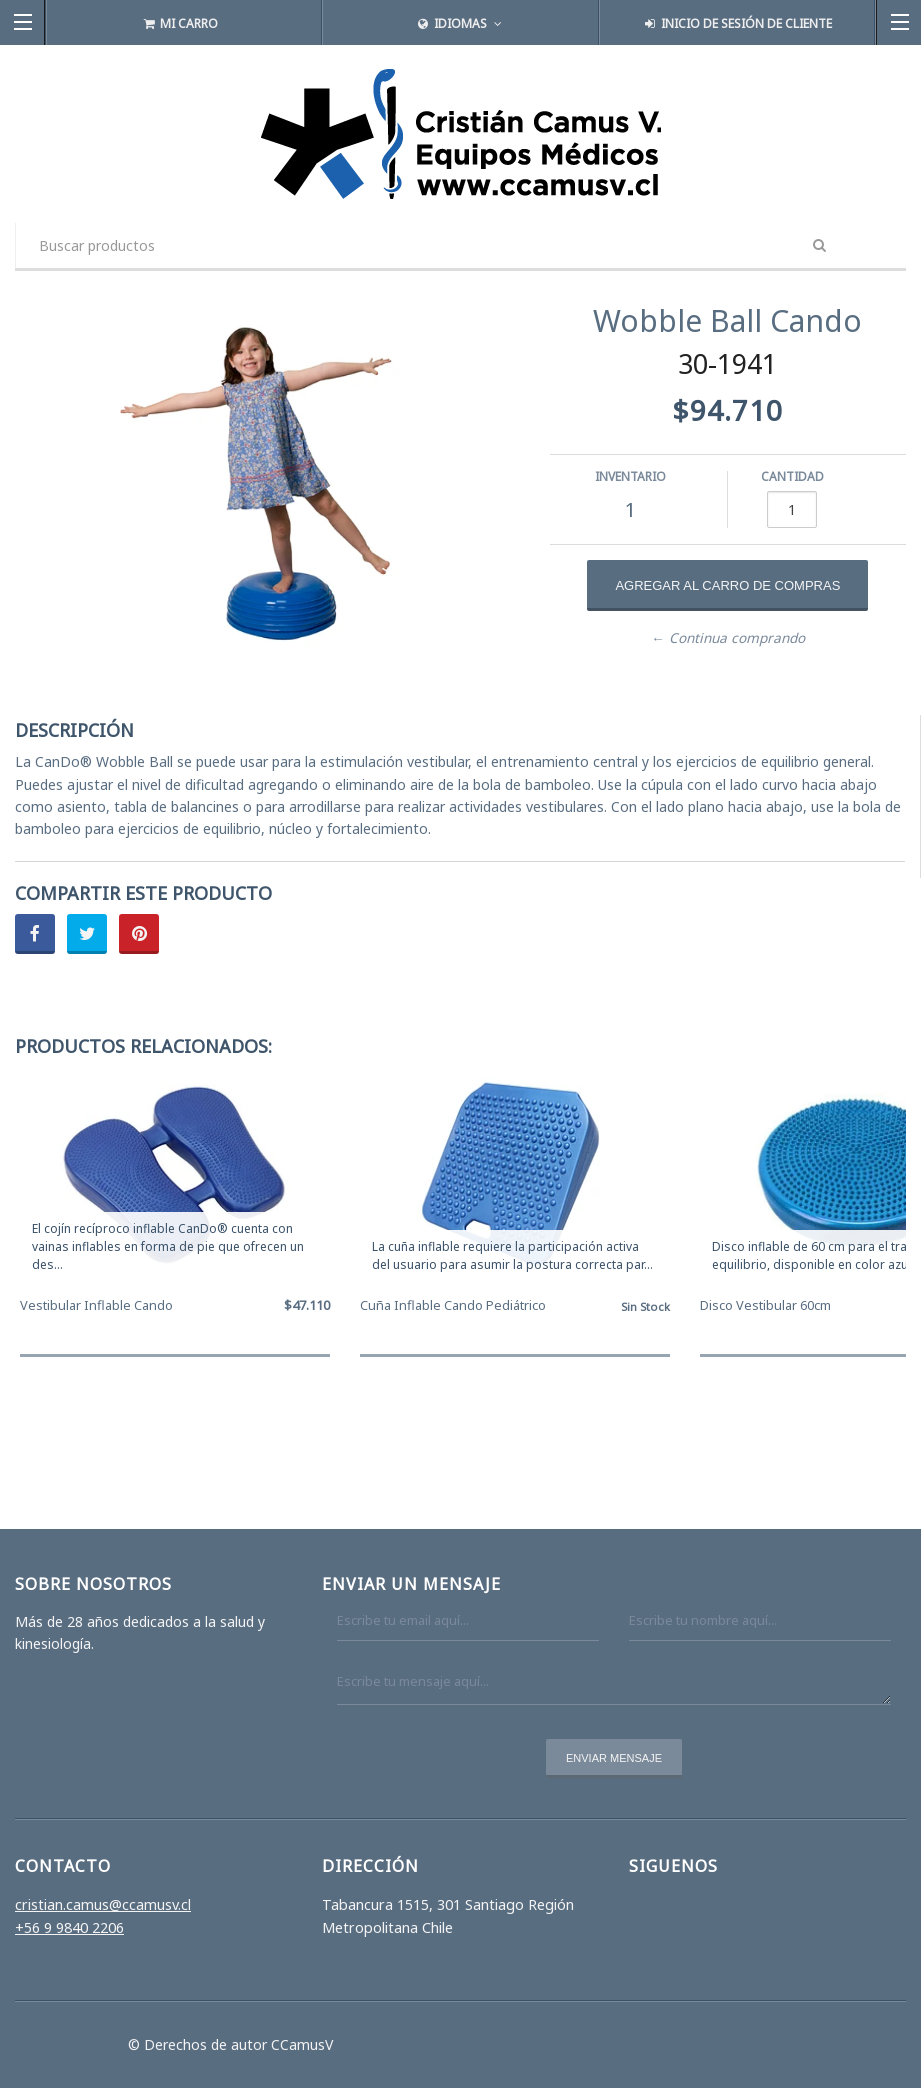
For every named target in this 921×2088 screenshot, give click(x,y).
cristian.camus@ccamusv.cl (103, 1904)
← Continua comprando (728, 638)
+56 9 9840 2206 (69, 1927)
